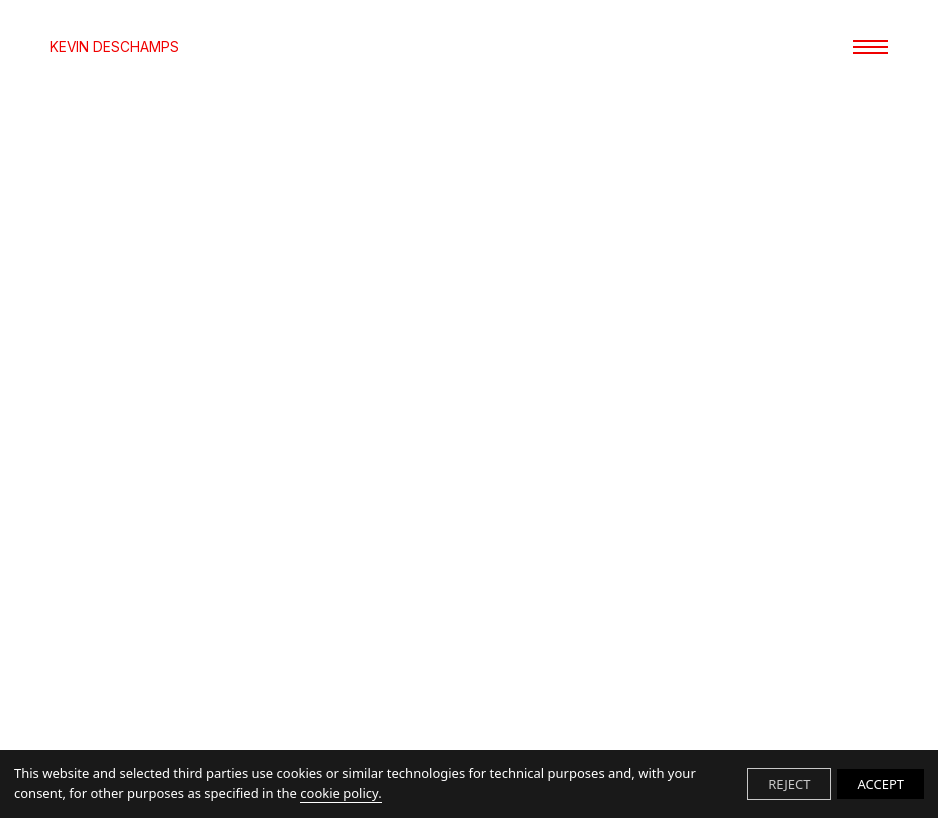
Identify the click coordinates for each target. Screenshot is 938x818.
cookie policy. (340, 793)
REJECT (789, 784)
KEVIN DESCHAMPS (114, 47)
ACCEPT (880, 784)
